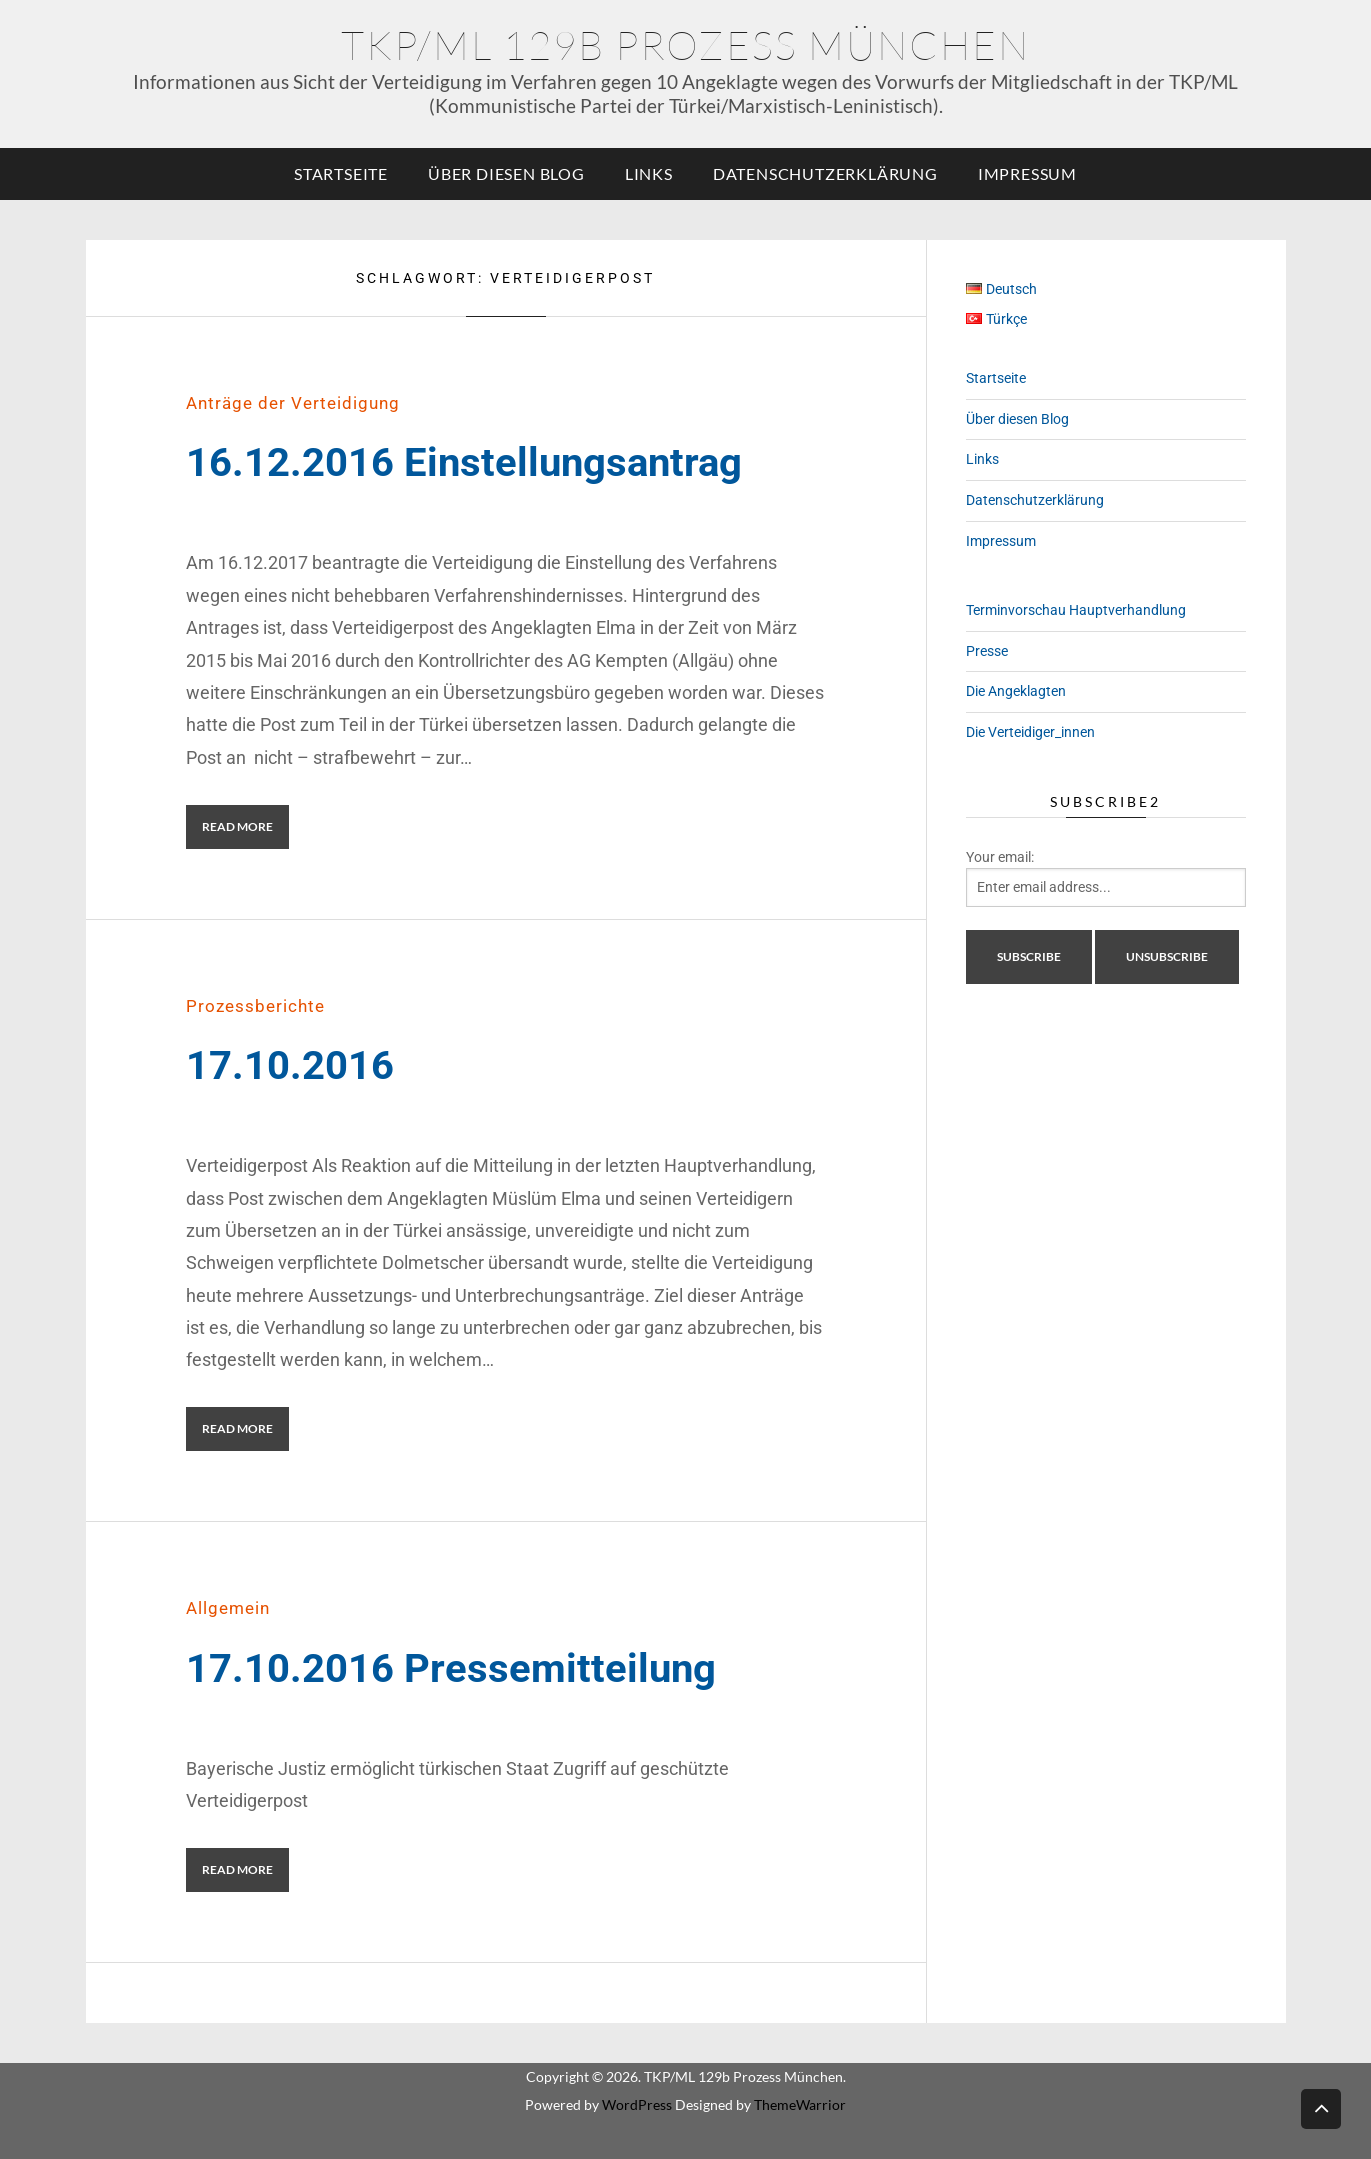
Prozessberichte (255, 1006)
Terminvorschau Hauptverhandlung (1076, 610)
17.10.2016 (290, 1065)
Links (649, 173)
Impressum (1027, 173)
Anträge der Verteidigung (293, 403)
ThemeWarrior (800, 2104)
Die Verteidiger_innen (1030, 732)
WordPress (637, 2104)
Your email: (1000, 857)
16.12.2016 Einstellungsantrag (464, 462)
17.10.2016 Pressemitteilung (451, 1668)
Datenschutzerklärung (825, 173)
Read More (237, 826)
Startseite (341, 173)
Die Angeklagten (1016, 691)
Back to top (1321, 2107)
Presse (987, 651)
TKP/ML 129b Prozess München (685, 44)
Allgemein (228, 1608)
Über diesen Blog (506, 173)
